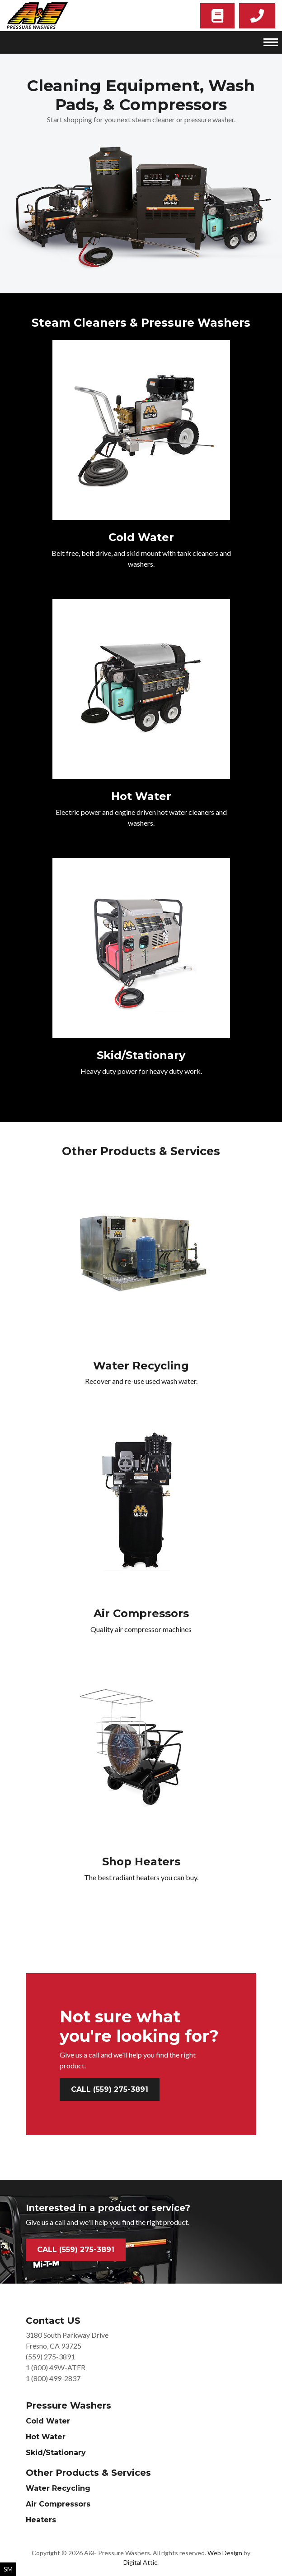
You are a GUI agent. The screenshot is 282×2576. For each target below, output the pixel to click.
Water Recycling (58, 2488)
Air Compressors (58, 2504)
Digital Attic (140, 2562)
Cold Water (48, 2421)
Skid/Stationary (56, 2452)
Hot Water (46, 2437)
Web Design (224, 2553)
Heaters (41, 2520)
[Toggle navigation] (270, 42)
